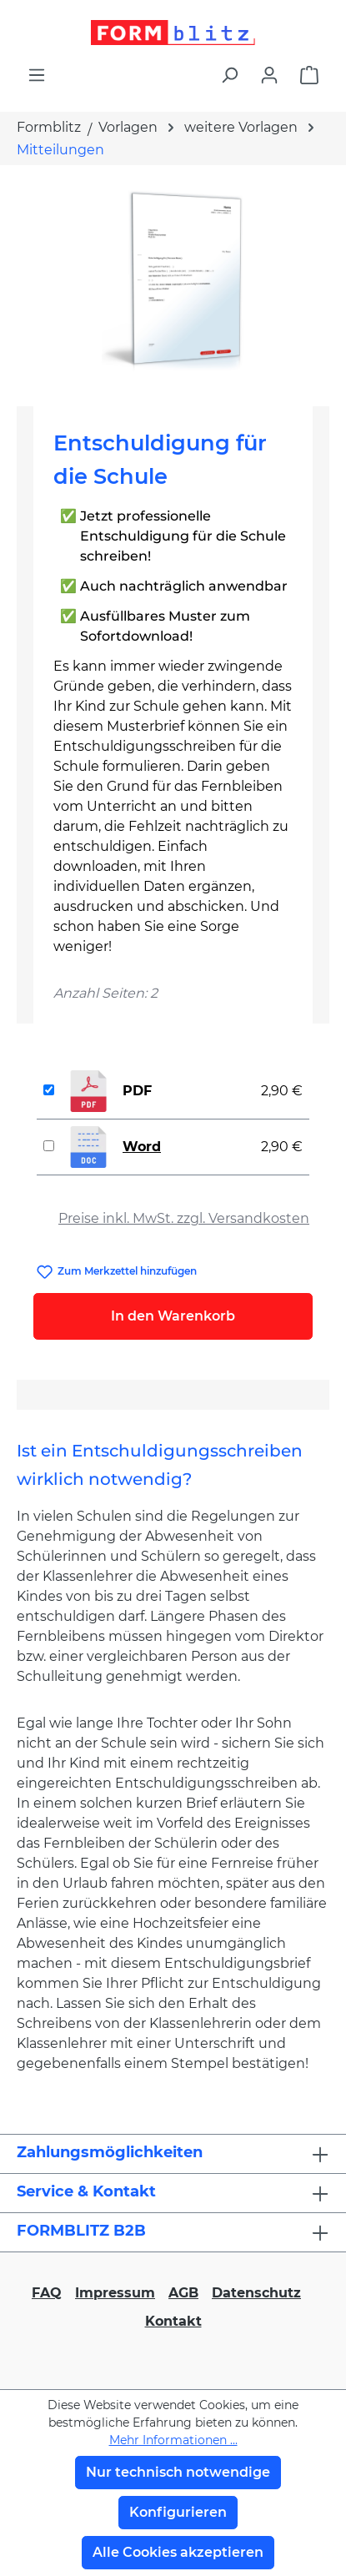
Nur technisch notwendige (178, 2472)
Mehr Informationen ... (173, 2440)
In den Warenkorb (173, 1316)
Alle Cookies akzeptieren (178, 2552)
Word (142, 1147)
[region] (173, 279)
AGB (183, 2293)
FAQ (47, 2293)
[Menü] (37, 75)
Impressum (115, 2293)
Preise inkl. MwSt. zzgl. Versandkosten (183, 1218)
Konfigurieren (178, 2512)
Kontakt (173, 2321)
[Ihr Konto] (269, 75)
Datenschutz (256, 2293)
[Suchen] (229, 75)
